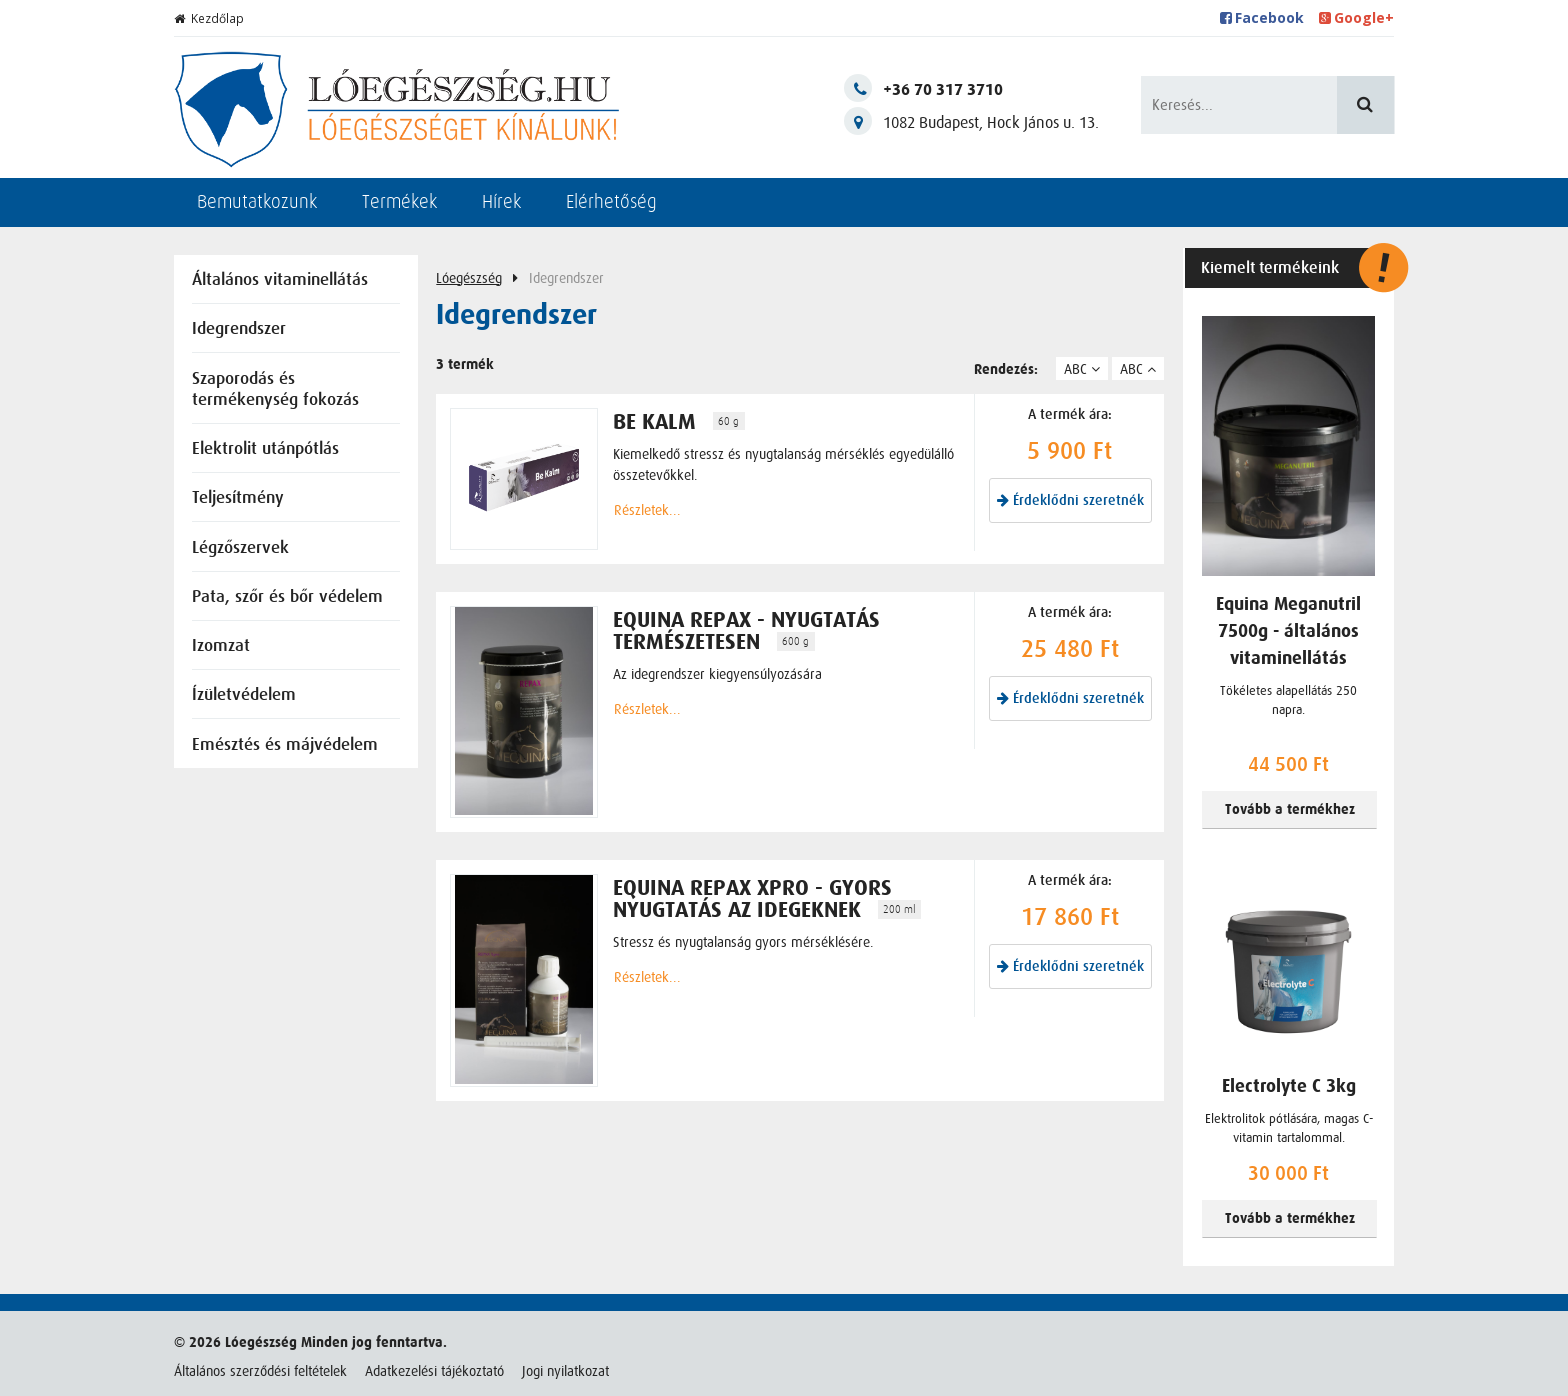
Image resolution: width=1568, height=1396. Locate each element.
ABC (1082, 369)
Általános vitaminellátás (280, 280)
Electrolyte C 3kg (1289, 1086)
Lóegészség (469, 278)
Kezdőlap (209, 18)
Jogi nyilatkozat (565, 1371)
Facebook (1262, 17)
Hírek (501, 202)
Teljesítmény (238, 498)
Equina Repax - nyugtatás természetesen (746, 631)
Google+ (1357, 17)
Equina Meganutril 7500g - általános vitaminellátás (1288, 631)
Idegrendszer (239, 329)
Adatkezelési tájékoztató (434, 1371)
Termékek (399, 202)
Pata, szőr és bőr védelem (287, 597)
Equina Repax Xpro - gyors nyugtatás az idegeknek (752, 899)
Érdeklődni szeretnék (1070, 500)
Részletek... (647, 510)
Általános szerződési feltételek (260, 1371)
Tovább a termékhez (1290, 809)
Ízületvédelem (244, 695)
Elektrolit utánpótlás (265, 449)
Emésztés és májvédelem (285, 745)
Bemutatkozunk (257, 202)
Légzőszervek (240, 548)
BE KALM (654, 422)
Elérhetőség (611, 202)
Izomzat (221, 646)
